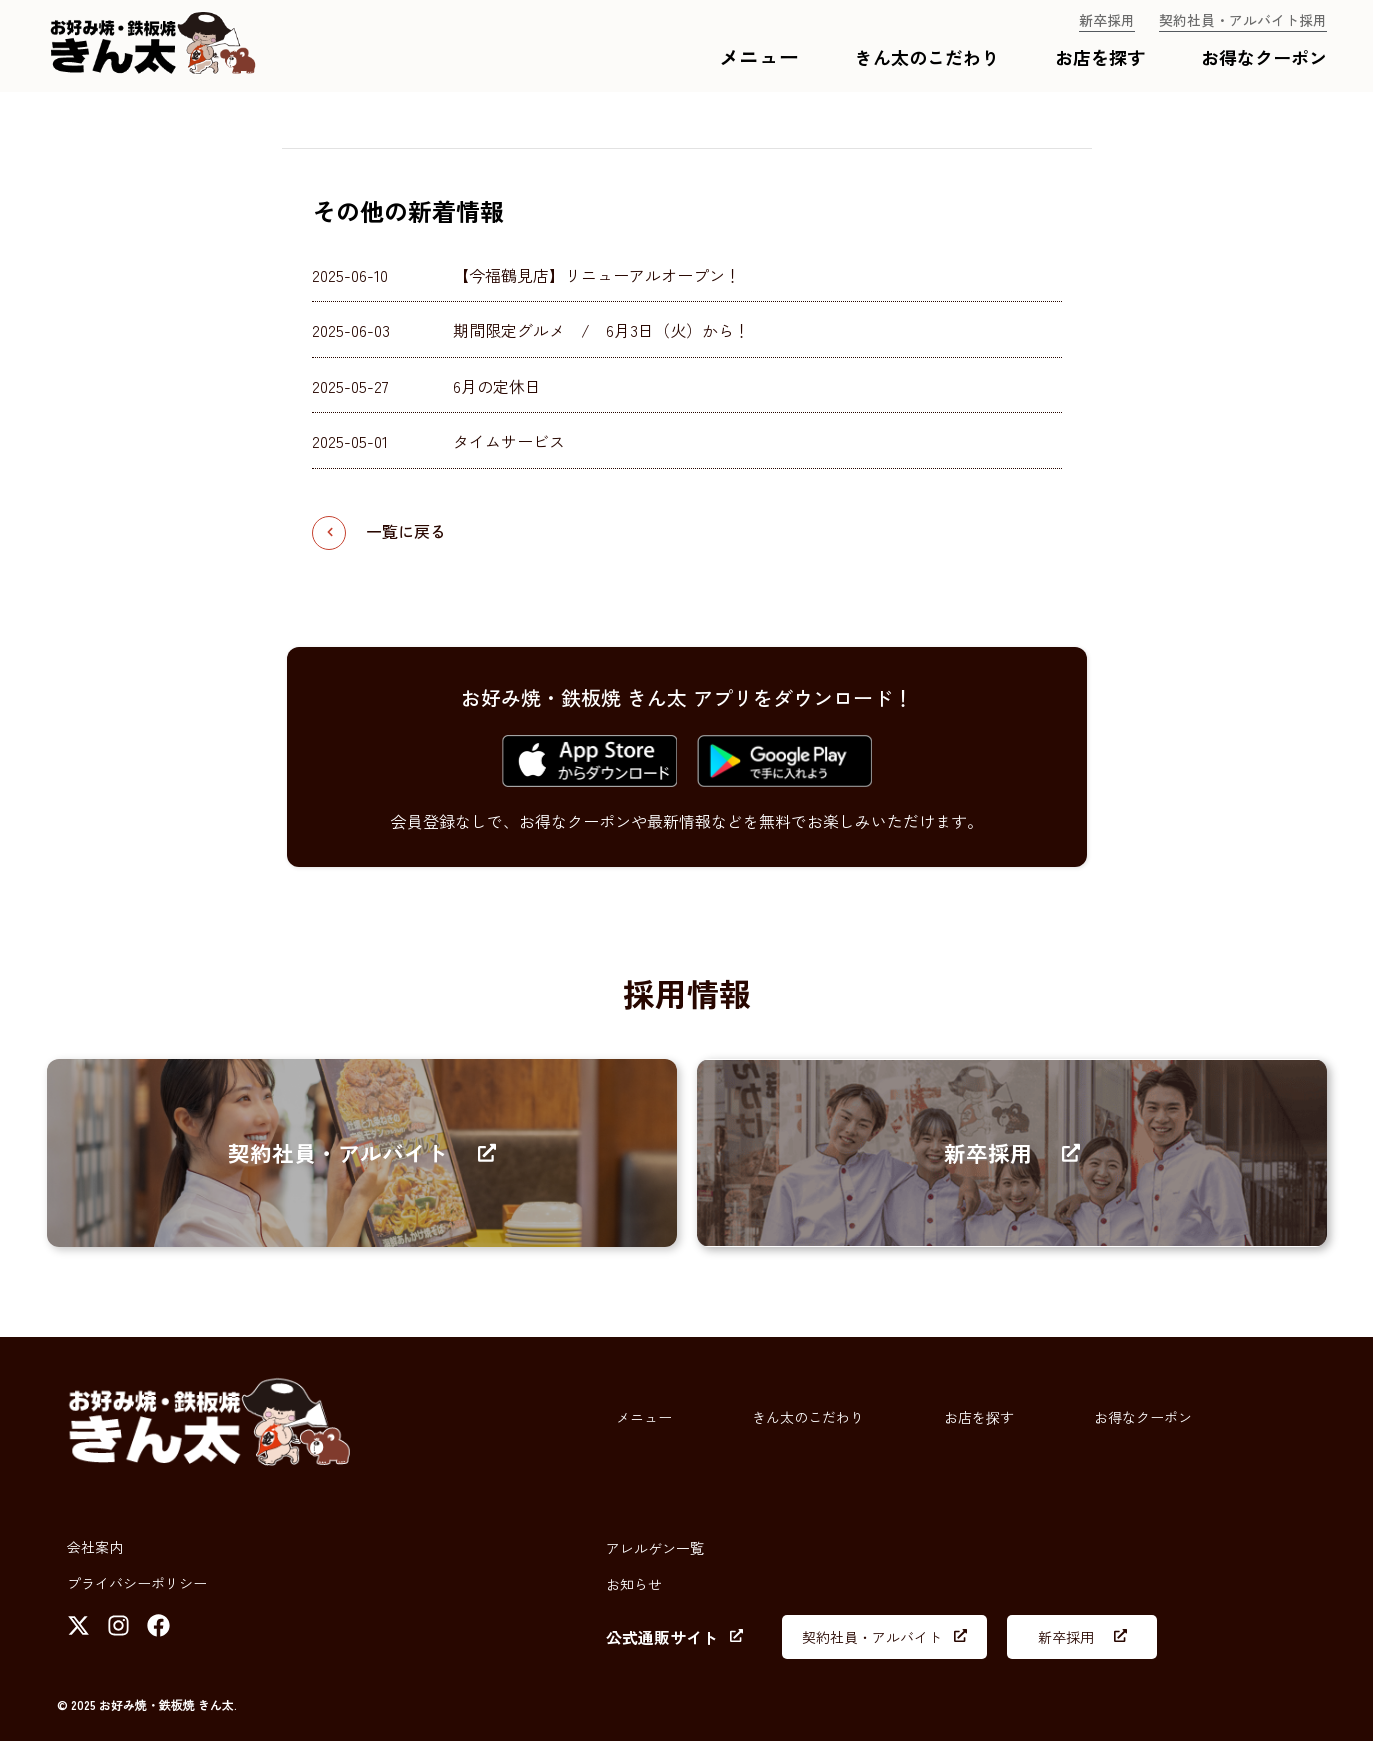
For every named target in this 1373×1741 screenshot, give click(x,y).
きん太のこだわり (927, 57)
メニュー (759, 56)
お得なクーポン (1264, 57)
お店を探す (1100, 57)
